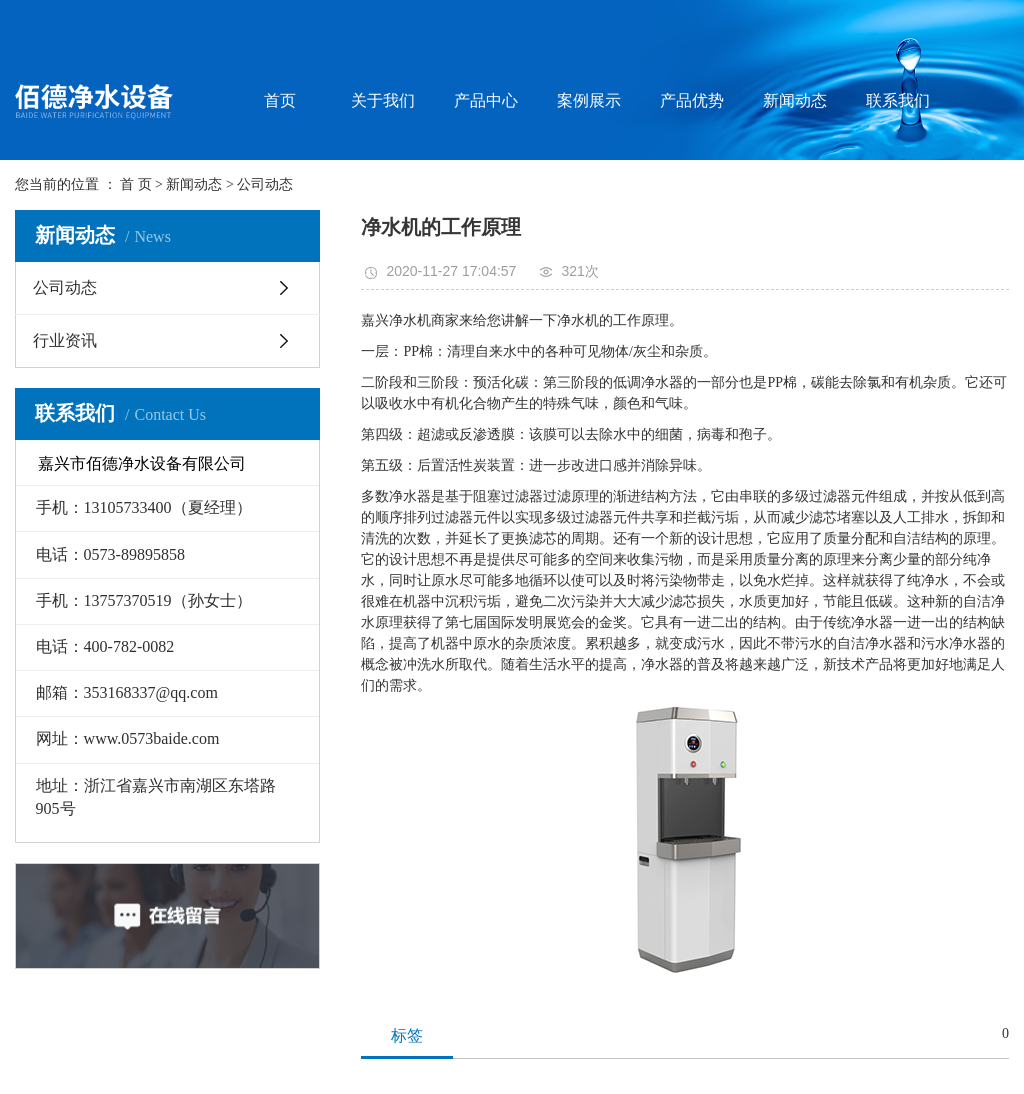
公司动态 (265, 184)
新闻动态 (795, 100)
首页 (280, 100)
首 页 (136, 184)
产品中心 (486, 100)
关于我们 (383, 100)
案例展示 (589, 100)
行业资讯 (65, 340)
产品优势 (692, 100)
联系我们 (898, 100)
